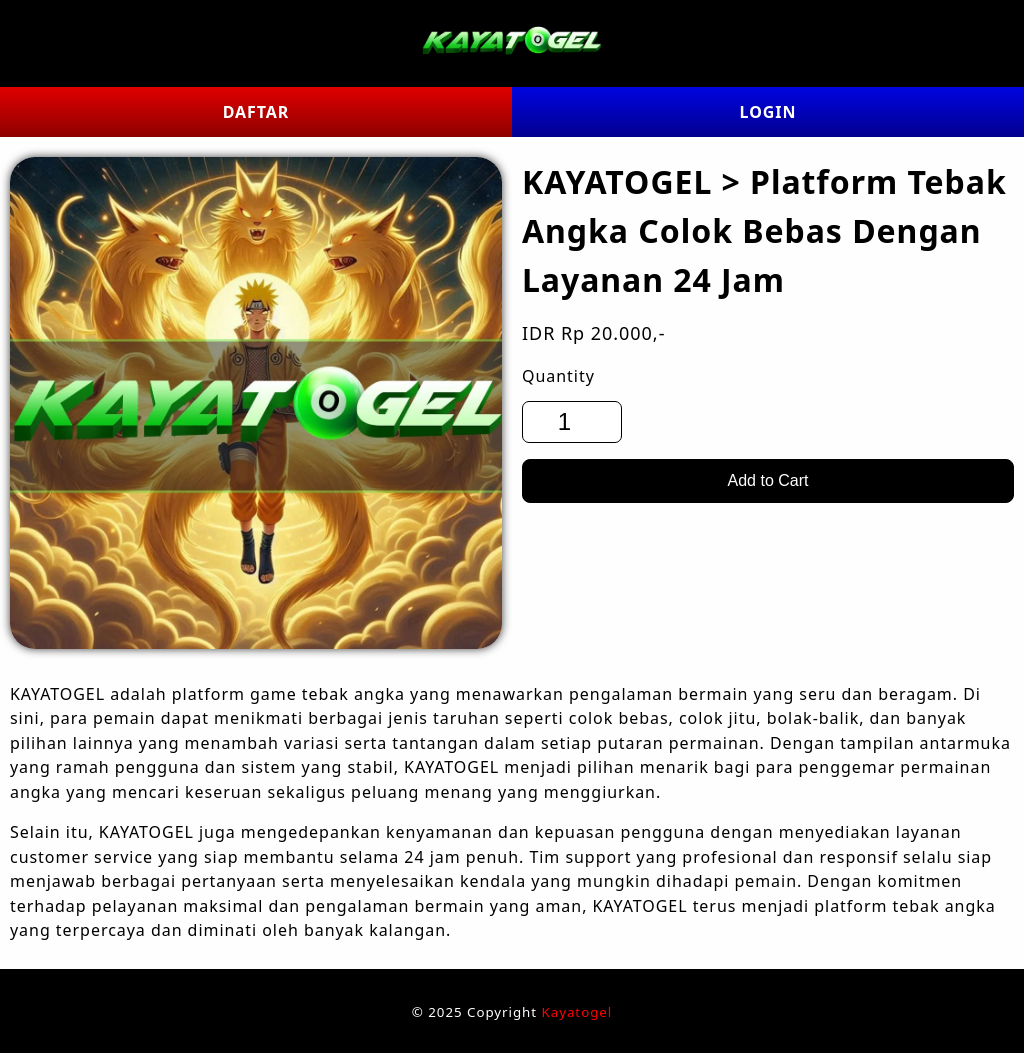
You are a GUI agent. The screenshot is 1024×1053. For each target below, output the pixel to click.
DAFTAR (256, 112)
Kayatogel (577, 1012)
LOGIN (768, 112)
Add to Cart (768, 480)
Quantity (558, 376)
